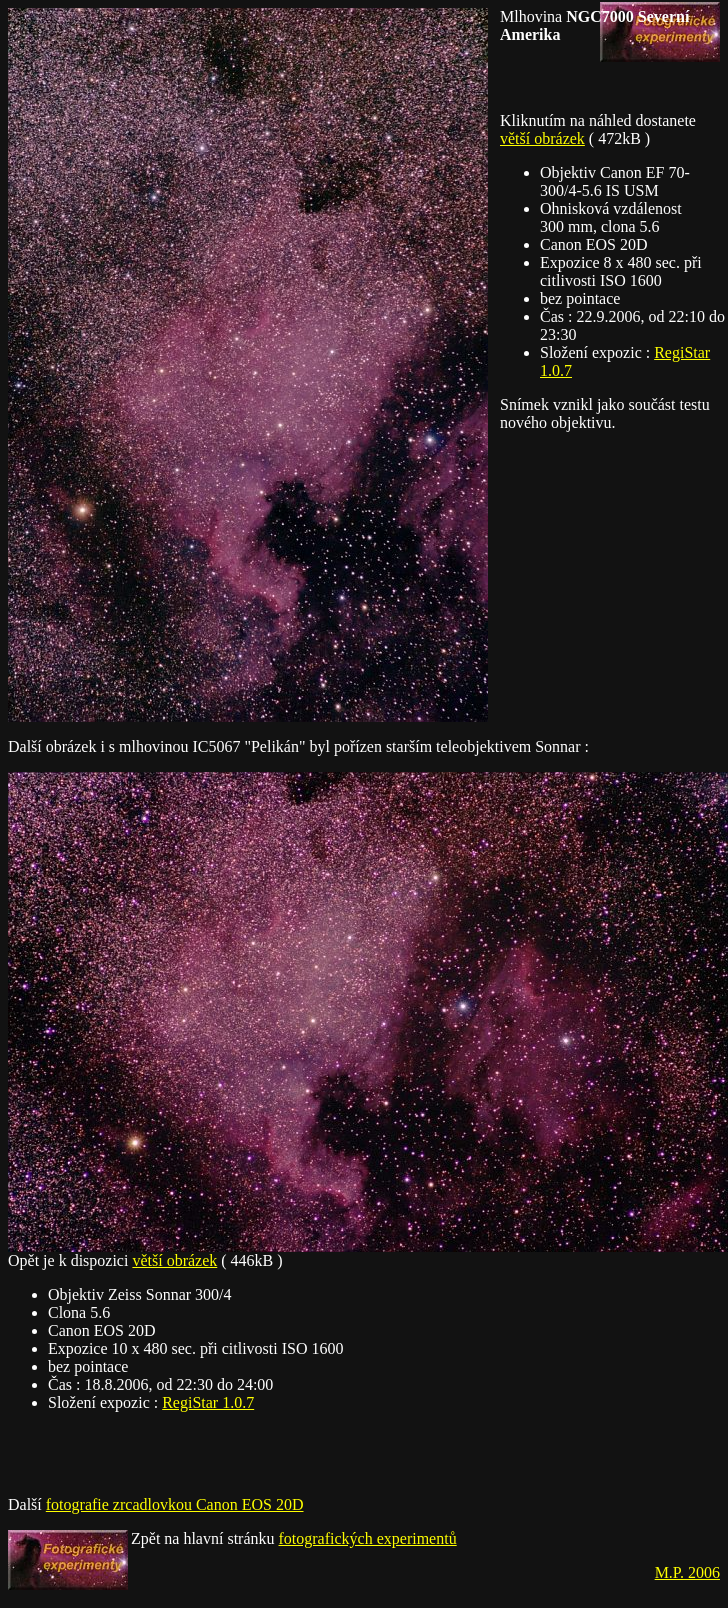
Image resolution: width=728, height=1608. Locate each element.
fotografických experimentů (368, 1538)
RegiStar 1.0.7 (208, 1402)
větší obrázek (542, 138)
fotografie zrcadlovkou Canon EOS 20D (175, 1504)
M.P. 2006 (687, 1572)
